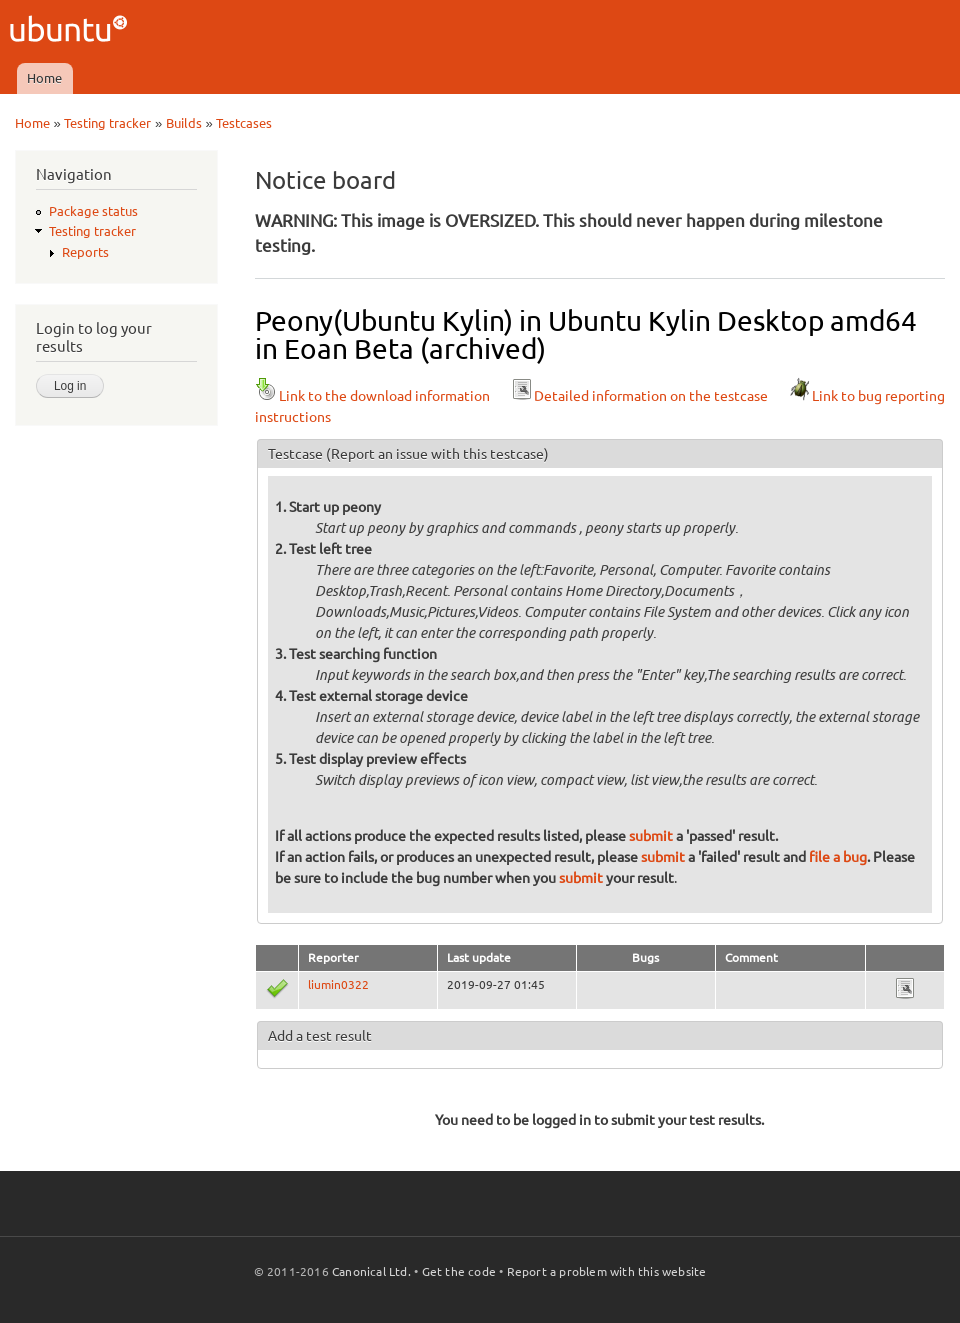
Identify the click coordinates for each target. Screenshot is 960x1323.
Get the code (459, 1271)
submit (651, 836)
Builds (184, 123)
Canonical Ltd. (371, 1271)
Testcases (244, 123)
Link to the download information (372, 396)
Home (44, 78)
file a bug (838, 857)
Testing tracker (107, 123)
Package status (93, 211)
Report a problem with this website (607, 1271)
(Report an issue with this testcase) (437, 454)
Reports (85, 252)
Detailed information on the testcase (639, 396)
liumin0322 (338, 984)
